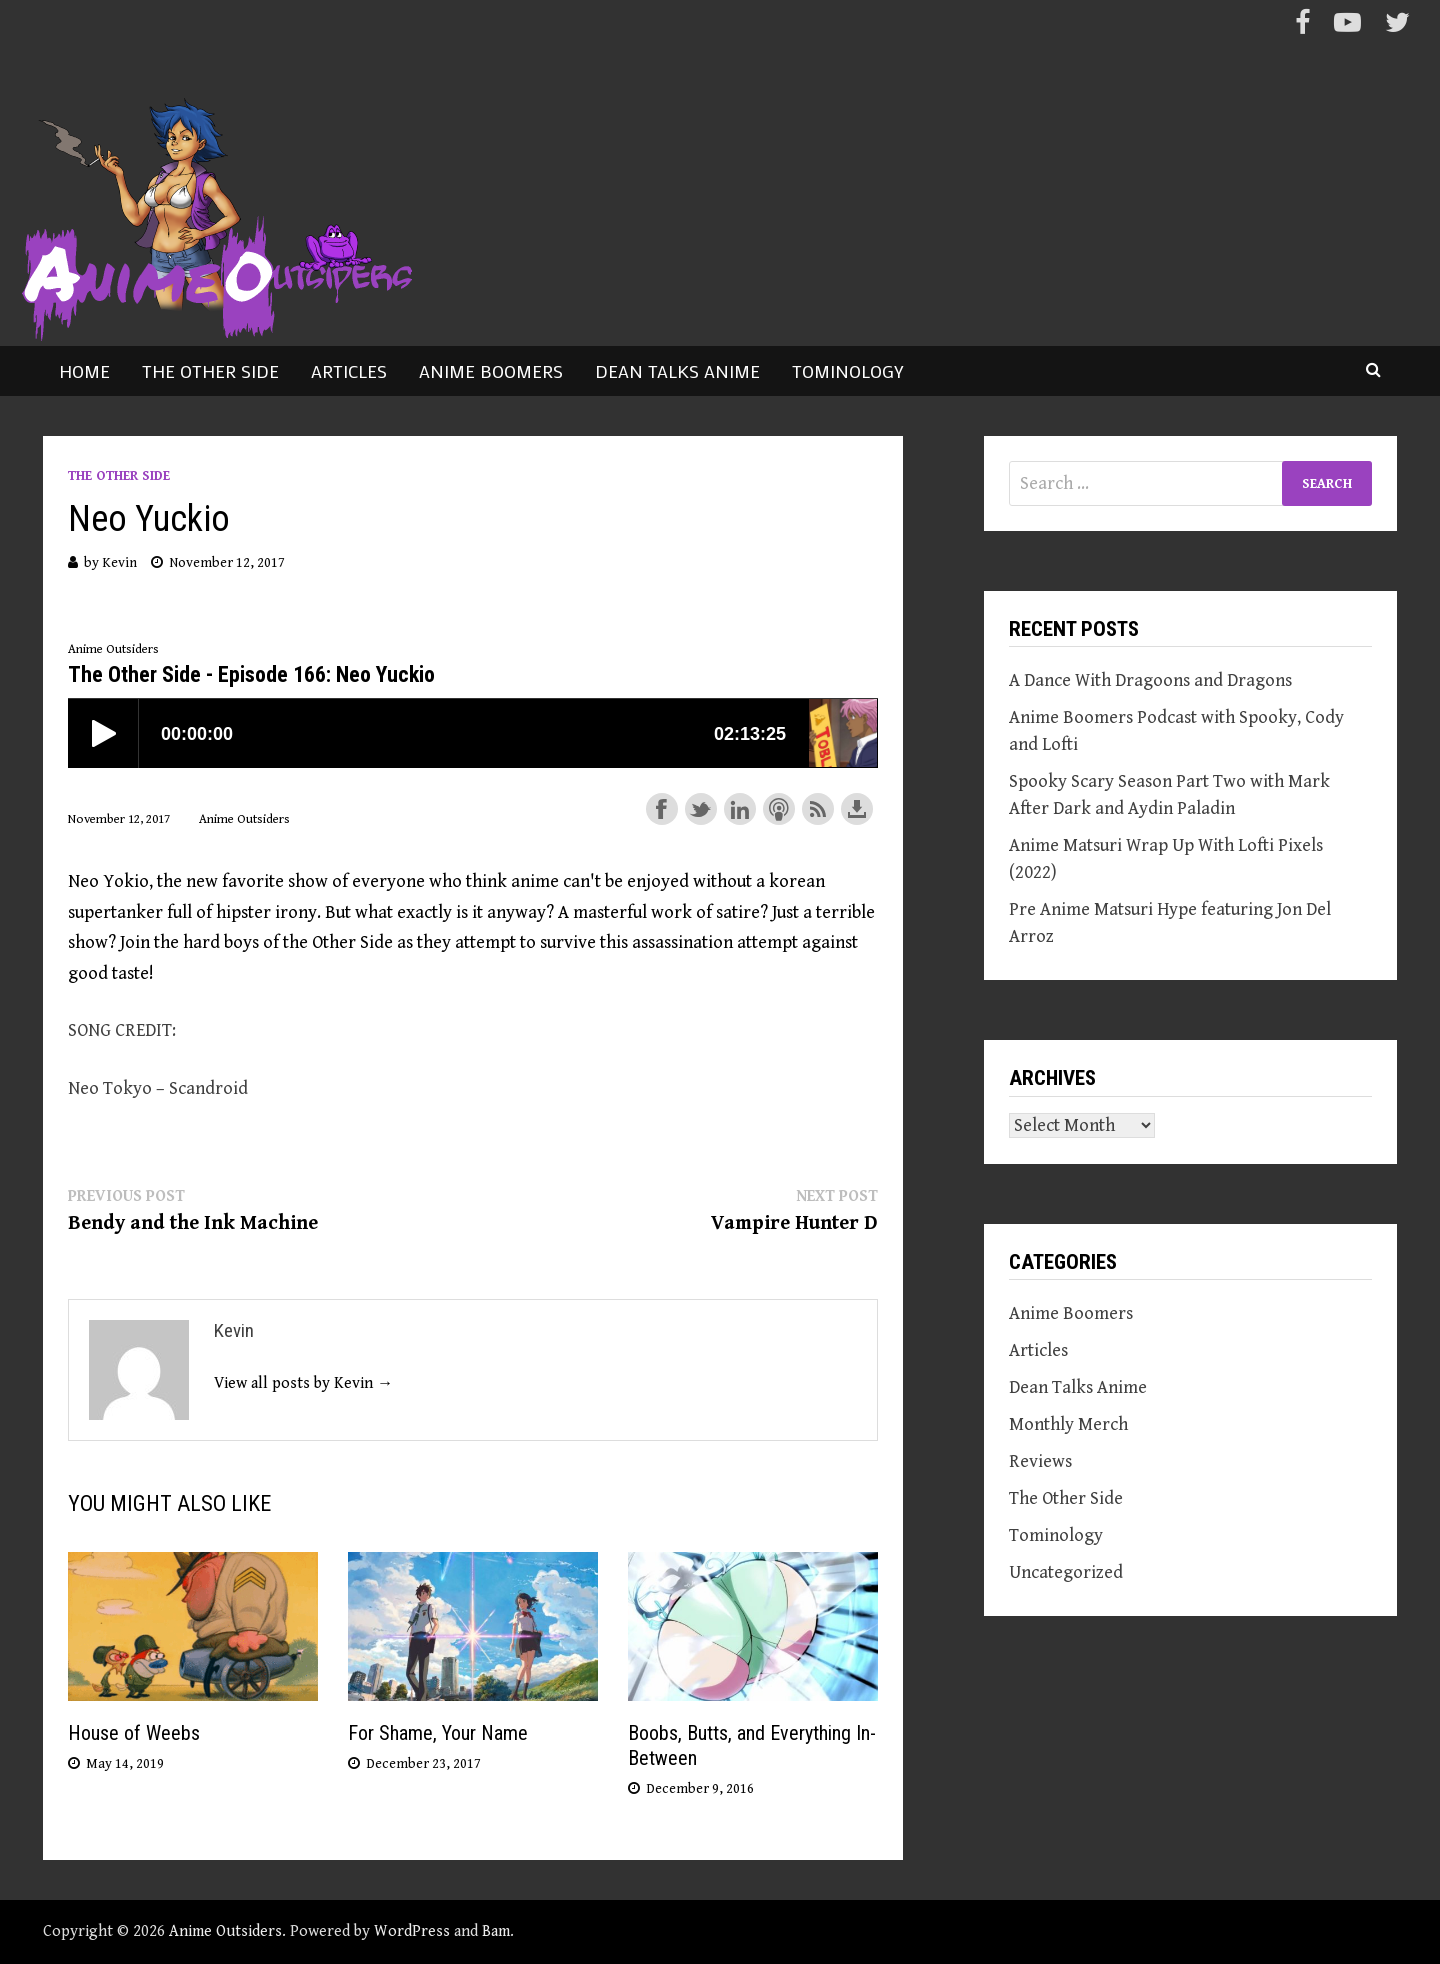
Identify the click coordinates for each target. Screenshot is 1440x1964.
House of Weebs (134, 1733)
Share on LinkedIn (740, 809)
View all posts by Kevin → (303, 1383)
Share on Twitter (701, 809)
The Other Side (210, 371)
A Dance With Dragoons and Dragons (1150, 680)
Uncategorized (1066, 1572)
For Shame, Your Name (438, 1733)
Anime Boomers (491, 371)
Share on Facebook (662, 809)
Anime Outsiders (225, 1931)
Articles (349, 371)
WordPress (412, 1931)
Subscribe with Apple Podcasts (779, 809)
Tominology (848, 371)
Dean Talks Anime (677, 371)
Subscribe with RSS (818, 809)
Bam (496, 1931)
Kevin (119, 563)
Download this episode (857, 809)
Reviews (1040, 1461)
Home (84, 371)
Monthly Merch (1068, 1424)
